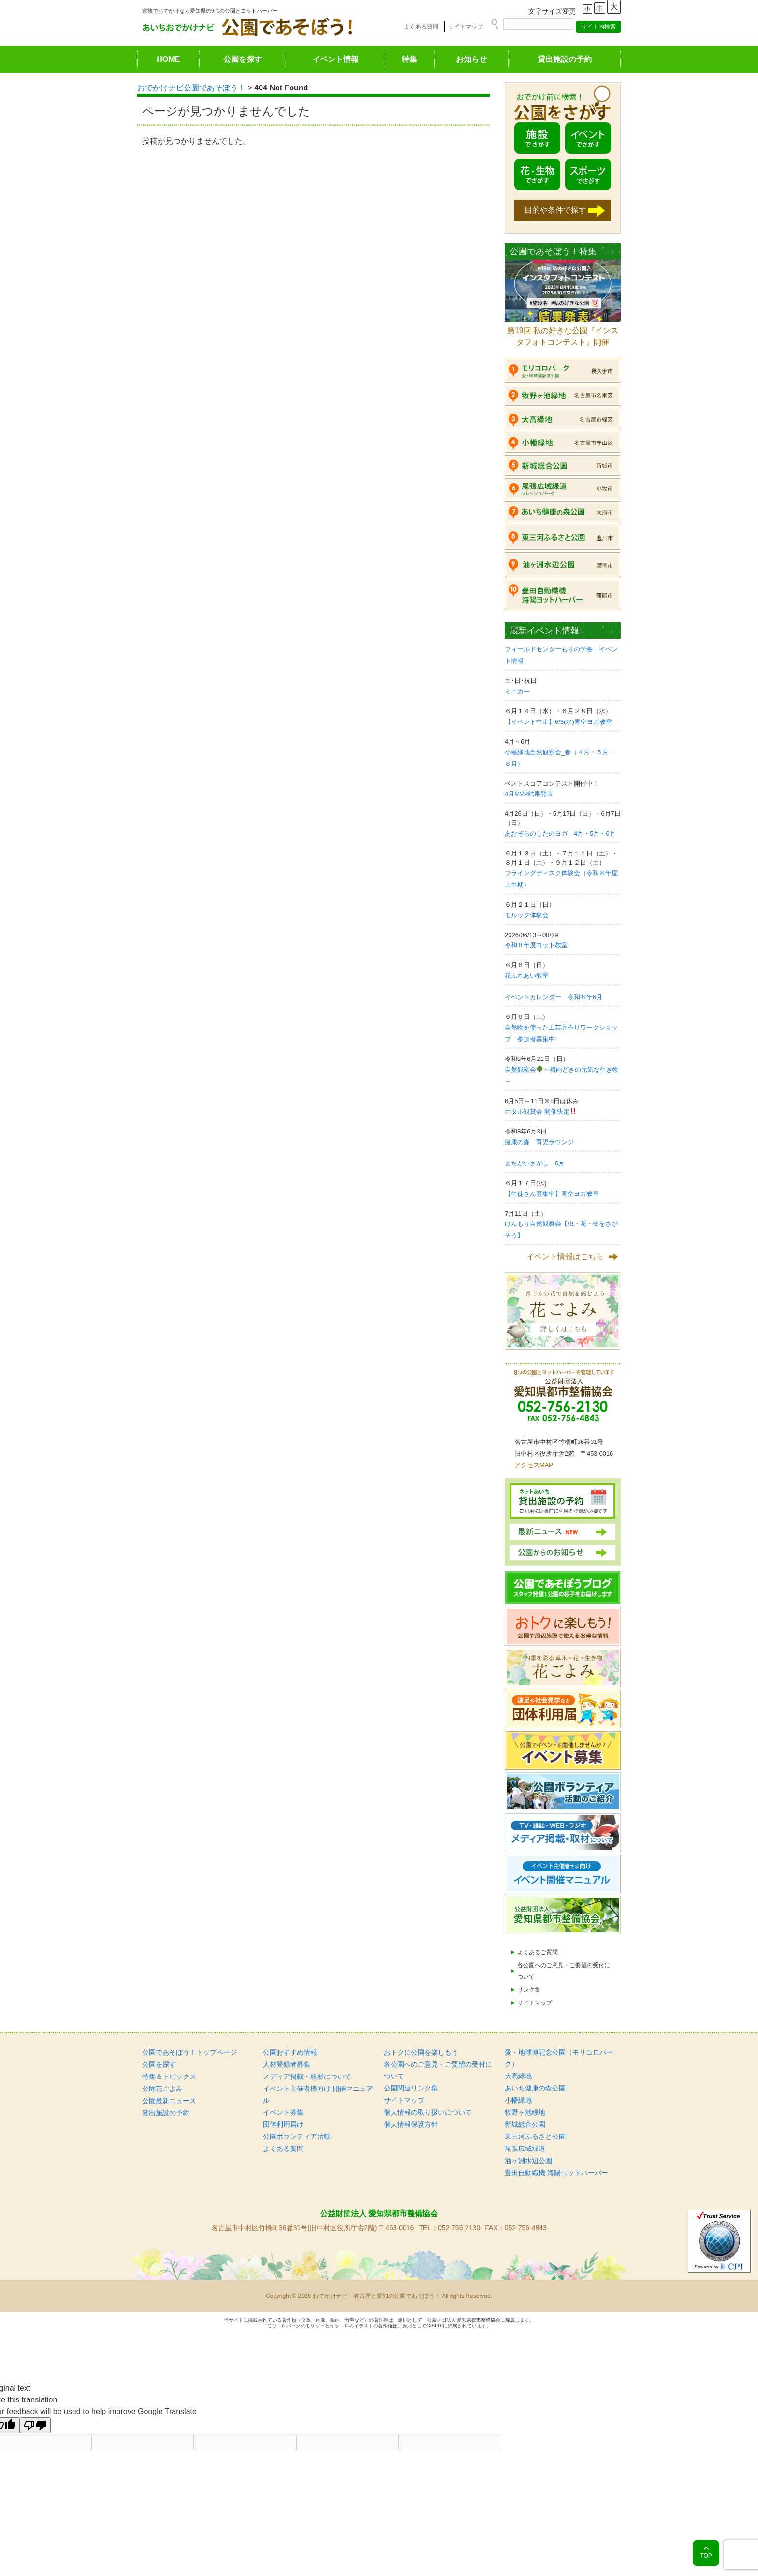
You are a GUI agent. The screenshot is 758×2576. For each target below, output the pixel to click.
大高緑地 (518, 2076)
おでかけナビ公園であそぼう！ (191, 88)
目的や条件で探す (555, 210)
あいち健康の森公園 (535, 2088)
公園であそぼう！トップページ (189, 2052)
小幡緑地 (518, 2100)
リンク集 (528, 1990)
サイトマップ (465, 26)
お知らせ (471, 59)
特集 (409, 59)
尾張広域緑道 (525, 2148)
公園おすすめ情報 (290, 2052)
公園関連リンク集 (411, 2088)
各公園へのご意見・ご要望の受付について (563, 1971)
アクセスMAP (533, 1465)
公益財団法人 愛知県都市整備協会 (379, 2213)
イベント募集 (283, 2112)
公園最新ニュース (169, 2101)
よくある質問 (421, 26)
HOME (168, 59)
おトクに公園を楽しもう (421, 2052)
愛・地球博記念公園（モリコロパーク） (559, 2058)
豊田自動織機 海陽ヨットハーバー (556, 2173)
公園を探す (242, 59)
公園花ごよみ (162, 2088)
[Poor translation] (35, 2425)
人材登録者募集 (286, 2064)
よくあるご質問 (537, 1952)
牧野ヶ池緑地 (525, 2112)
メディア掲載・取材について (307, 2076)
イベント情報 (335, 59)
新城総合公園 (525, 2124)
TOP (706, 2555)
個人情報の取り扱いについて (428, 2112)
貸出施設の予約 (565, 59)
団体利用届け (283, 2124)
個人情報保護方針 (411, 2124)
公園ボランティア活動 (297, 2136)
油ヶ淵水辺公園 (528, 2160)
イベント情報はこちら (565, 1256)
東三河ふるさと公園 (535, 2136)
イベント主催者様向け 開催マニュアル (318, 2094)
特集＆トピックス (169, 2076)
